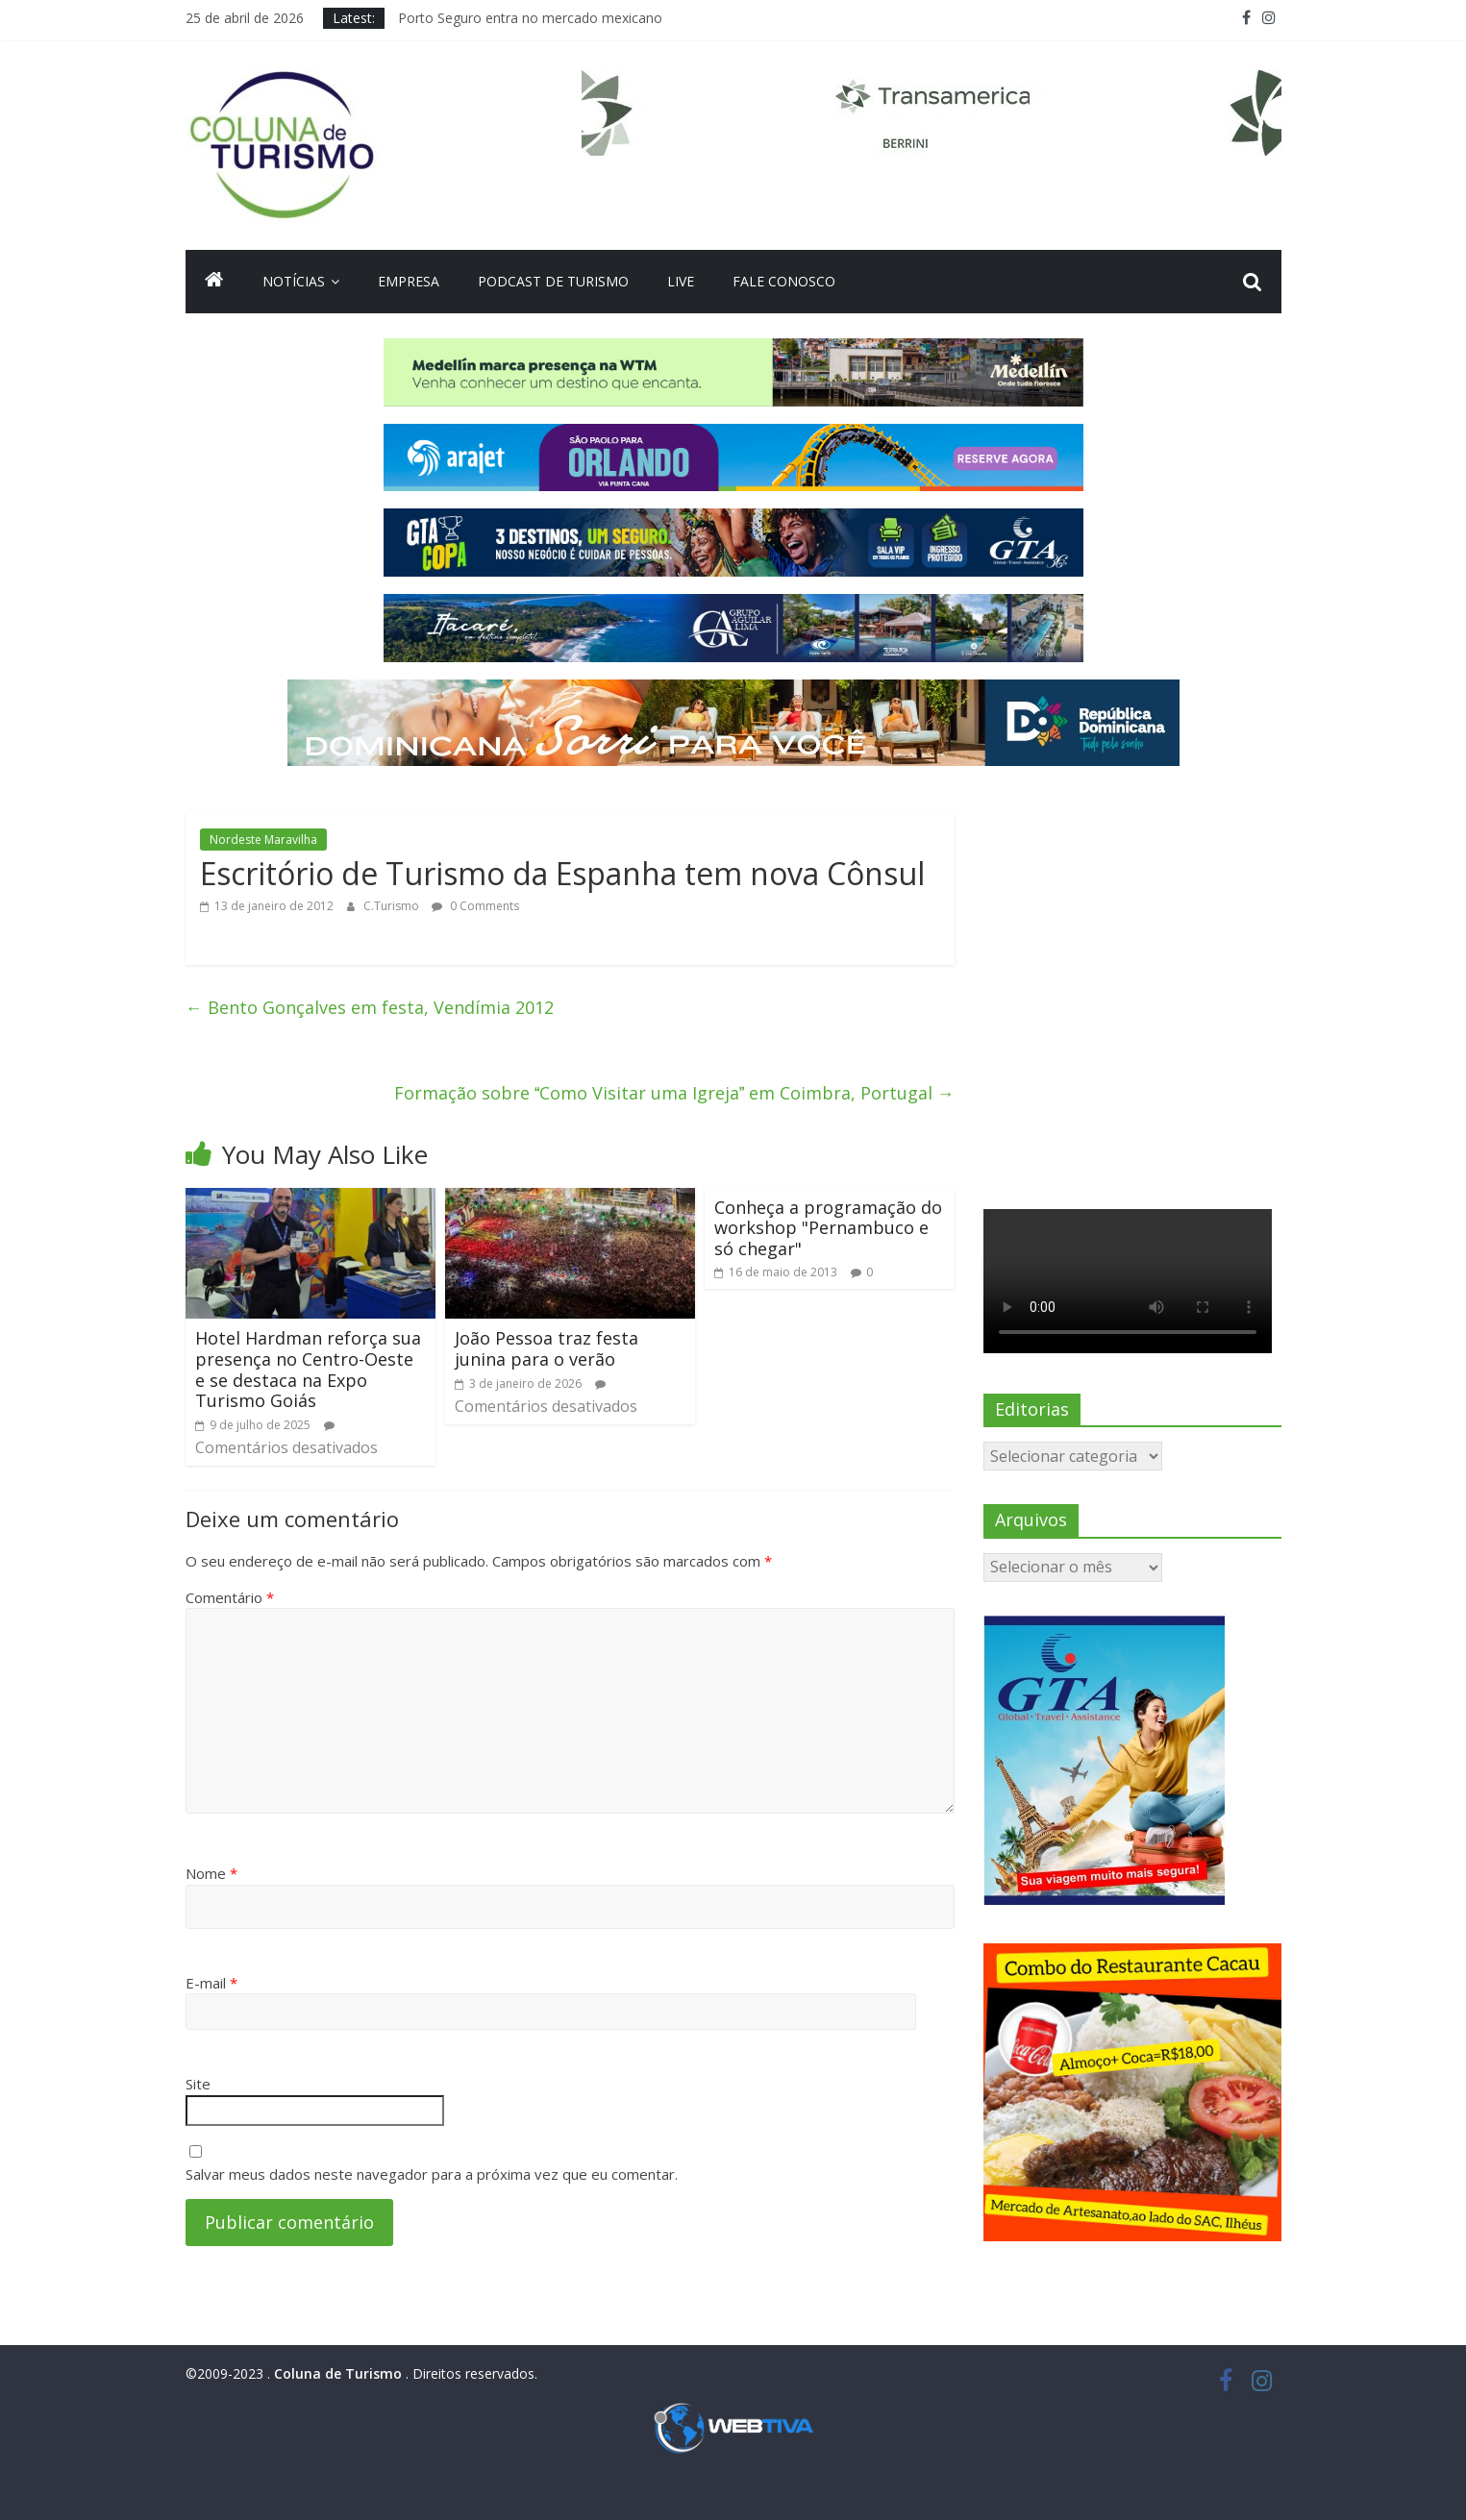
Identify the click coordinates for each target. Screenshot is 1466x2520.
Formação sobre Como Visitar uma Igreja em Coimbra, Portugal (674, 1092)
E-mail (211, 1982)
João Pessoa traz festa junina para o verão (546, 1348)
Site (198, 2083)
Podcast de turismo (553, 281)
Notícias (293, 281)
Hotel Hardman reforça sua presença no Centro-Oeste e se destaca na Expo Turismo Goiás (308, 1369)
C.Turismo (392, 906)
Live (680, 281)
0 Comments (475, 906)
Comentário (230, 1597)
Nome (211, 1873)
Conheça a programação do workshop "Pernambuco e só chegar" (828, 1228)
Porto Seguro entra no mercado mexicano (530, 18)
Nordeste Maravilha (263, 839)
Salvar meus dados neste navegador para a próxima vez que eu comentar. (432, 2174)
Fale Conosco (784, 281)
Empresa (408, 281)
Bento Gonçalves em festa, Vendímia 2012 (370, 1007)
